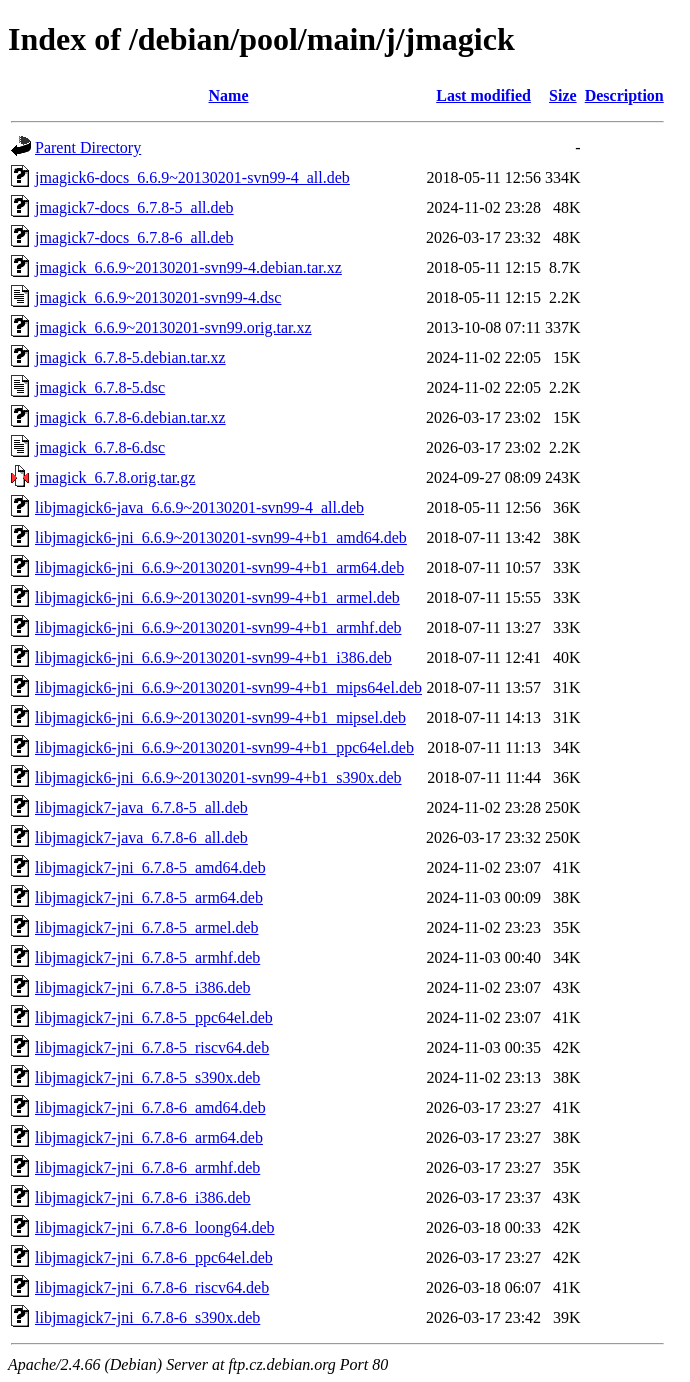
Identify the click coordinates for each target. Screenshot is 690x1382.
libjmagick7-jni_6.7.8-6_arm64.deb (149, 1137)
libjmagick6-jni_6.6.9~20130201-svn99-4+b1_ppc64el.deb (224, 747)
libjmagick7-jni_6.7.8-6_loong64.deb (155, 1227)
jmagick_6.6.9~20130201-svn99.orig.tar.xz (173, 327)
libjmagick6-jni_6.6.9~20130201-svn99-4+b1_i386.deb (213, 657)
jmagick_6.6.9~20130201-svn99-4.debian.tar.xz (188, 267)
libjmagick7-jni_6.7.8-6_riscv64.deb (152, 1287)
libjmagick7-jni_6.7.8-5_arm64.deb (149, 897)
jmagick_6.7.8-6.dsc (100, 447)
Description (624, 95)
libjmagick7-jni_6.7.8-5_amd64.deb (150, 867)
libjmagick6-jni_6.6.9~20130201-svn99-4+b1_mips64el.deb (228, 687)
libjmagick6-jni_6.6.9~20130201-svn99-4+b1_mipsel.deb (220, 717)
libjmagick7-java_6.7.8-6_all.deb (141, 837)
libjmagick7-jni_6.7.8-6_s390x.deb (147, 1317)
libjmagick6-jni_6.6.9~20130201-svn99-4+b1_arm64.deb (219, 567)
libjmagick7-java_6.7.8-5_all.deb (141, 807)
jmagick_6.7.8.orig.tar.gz (115, 477)
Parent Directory (88, 147)
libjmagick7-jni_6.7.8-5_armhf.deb (147, 957)
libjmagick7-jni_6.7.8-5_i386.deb (143, 987)
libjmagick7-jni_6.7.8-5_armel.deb (147, 927)
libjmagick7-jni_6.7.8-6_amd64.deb (150, 1107)
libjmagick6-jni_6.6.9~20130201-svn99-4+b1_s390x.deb (218, 777)
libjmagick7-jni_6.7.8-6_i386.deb (143, 1197)
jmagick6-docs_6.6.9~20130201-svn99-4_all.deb (192, 177)
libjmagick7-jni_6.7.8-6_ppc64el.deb (154, 1257)
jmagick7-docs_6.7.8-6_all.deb (134, 237)
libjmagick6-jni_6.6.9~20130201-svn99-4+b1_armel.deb (217, 597)
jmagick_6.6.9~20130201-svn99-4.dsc (158, 297)
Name (229, 95)
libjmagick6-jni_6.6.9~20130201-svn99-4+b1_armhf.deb (218, 627)
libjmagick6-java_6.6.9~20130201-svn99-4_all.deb (199, 507)
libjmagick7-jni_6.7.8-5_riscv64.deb (152, 1047)
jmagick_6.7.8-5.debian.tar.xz (130, 357)
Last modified (483, 95)
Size (563, 95)
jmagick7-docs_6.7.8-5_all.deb (134, 207)
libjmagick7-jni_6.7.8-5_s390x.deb (147, 1077)
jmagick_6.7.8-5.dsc (100, 387)
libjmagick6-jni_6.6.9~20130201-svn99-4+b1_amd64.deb (221, 537)
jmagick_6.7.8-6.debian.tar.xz (130, 417)
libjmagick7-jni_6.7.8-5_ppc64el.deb (154, 1017)
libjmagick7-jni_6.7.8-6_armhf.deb (147, 1167)
